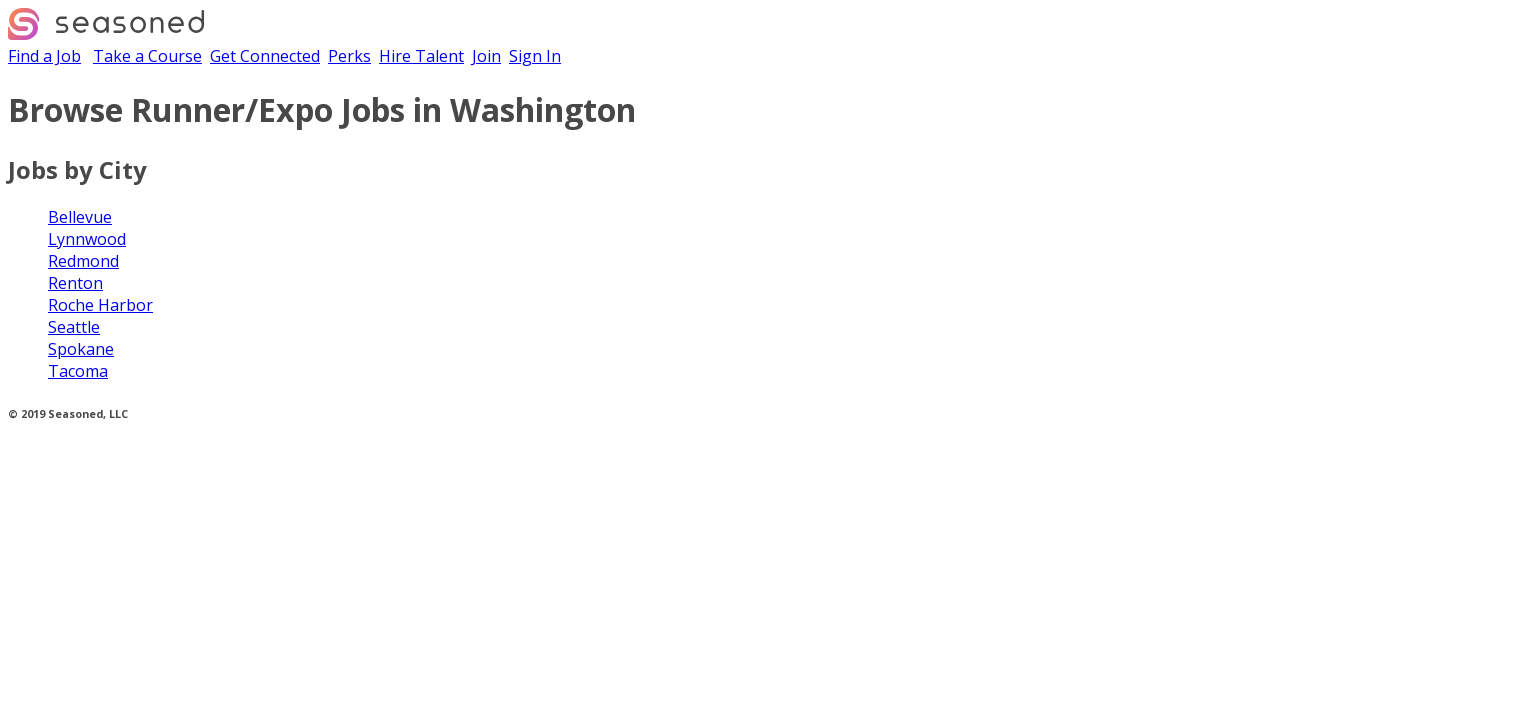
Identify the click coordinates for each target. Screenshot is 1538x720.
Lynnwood (87, 239)
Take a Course (147, 56)
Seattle (74, 327)
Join (486, 56)
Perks (349, 56)
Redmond (83, 261)
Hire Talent (421, 56)
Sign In (535, 56)
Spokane (81, 349)
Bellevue (80, 217)
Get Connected (265, 56)
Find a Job (44, 56)
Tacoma (78, 371)
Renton (75, 283)
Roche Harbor (100, 305)
